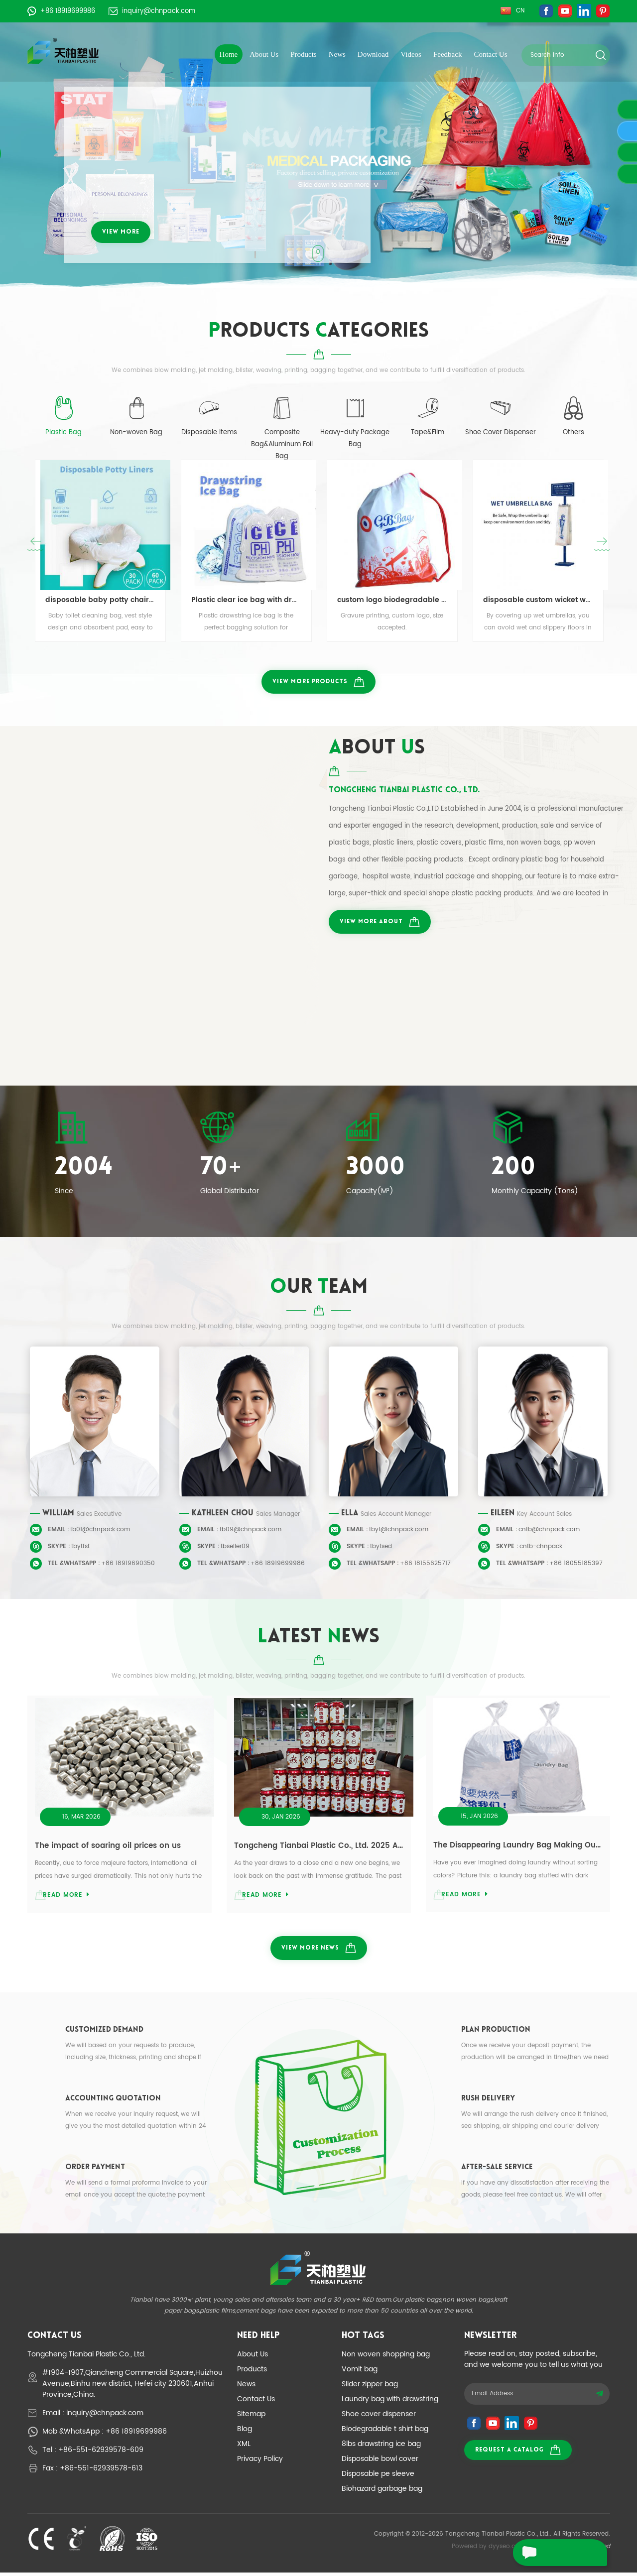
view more (120, 232)
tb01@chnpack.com (100, 1531)
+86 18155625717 (425, 1565)
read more (66, 1896)
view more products (318, 683)
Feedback (447, 54)
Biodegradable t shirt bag (385, 2432)
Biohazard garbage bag (382, 2492)
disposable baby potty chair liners (100, 600)
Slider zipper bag (370, 2387)
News (337, 54)
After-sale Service (497, 2171)
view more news (318, 1951)
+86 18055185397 (576, 1565)
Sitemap (251, 2417)
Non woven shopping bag (386, 2357)
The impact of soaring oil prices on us (108, 1847)
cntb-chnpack (540, 1548)
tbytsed (381, 1548)
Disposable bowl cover (380, 2462)
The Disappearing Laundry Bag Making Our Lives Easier (518, 1847)
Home (229, 54)
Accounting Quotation (113, 2102)
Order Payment (95, 2171)
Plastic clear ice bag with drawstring (246, 600)
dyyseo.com (507, 2550)
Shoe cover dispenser (379, 2417)
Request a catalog (518, 2453)
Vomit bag (360, 2372)
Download (373, 54)
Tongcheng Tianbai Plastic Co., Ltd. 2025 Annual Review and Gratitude (318, 1848)
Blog (244, 2432)
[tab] (63, 423)
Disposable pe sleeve (378, 2477)
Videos (410, 54)
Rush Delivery (488, 2102)
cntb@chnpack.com (549, 1531)
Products (303, 54)
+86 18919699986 (61, 11)
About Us (264, 54)
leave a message (553, 2553)
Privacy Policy (260, 2462)
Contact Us (490, 54)
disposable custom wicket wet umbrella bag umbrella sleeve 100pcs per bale (538, 600)
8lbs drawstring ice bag (381, 2447)
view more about (380, 923)
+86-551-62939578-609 (100, 2453)
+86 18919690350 (128, 1565)
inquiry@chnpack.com (152, 11)
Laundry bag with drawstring (390, 2402)
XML (244, 2447)
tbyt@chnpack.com (398, 1531)
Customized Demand (104, 2033)
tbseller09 (235, 1548)
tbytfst (80, 1548)
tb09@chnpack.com (250, 1531)
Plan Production (495, 2033)
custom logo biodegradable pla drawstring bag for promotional (392, 600)
